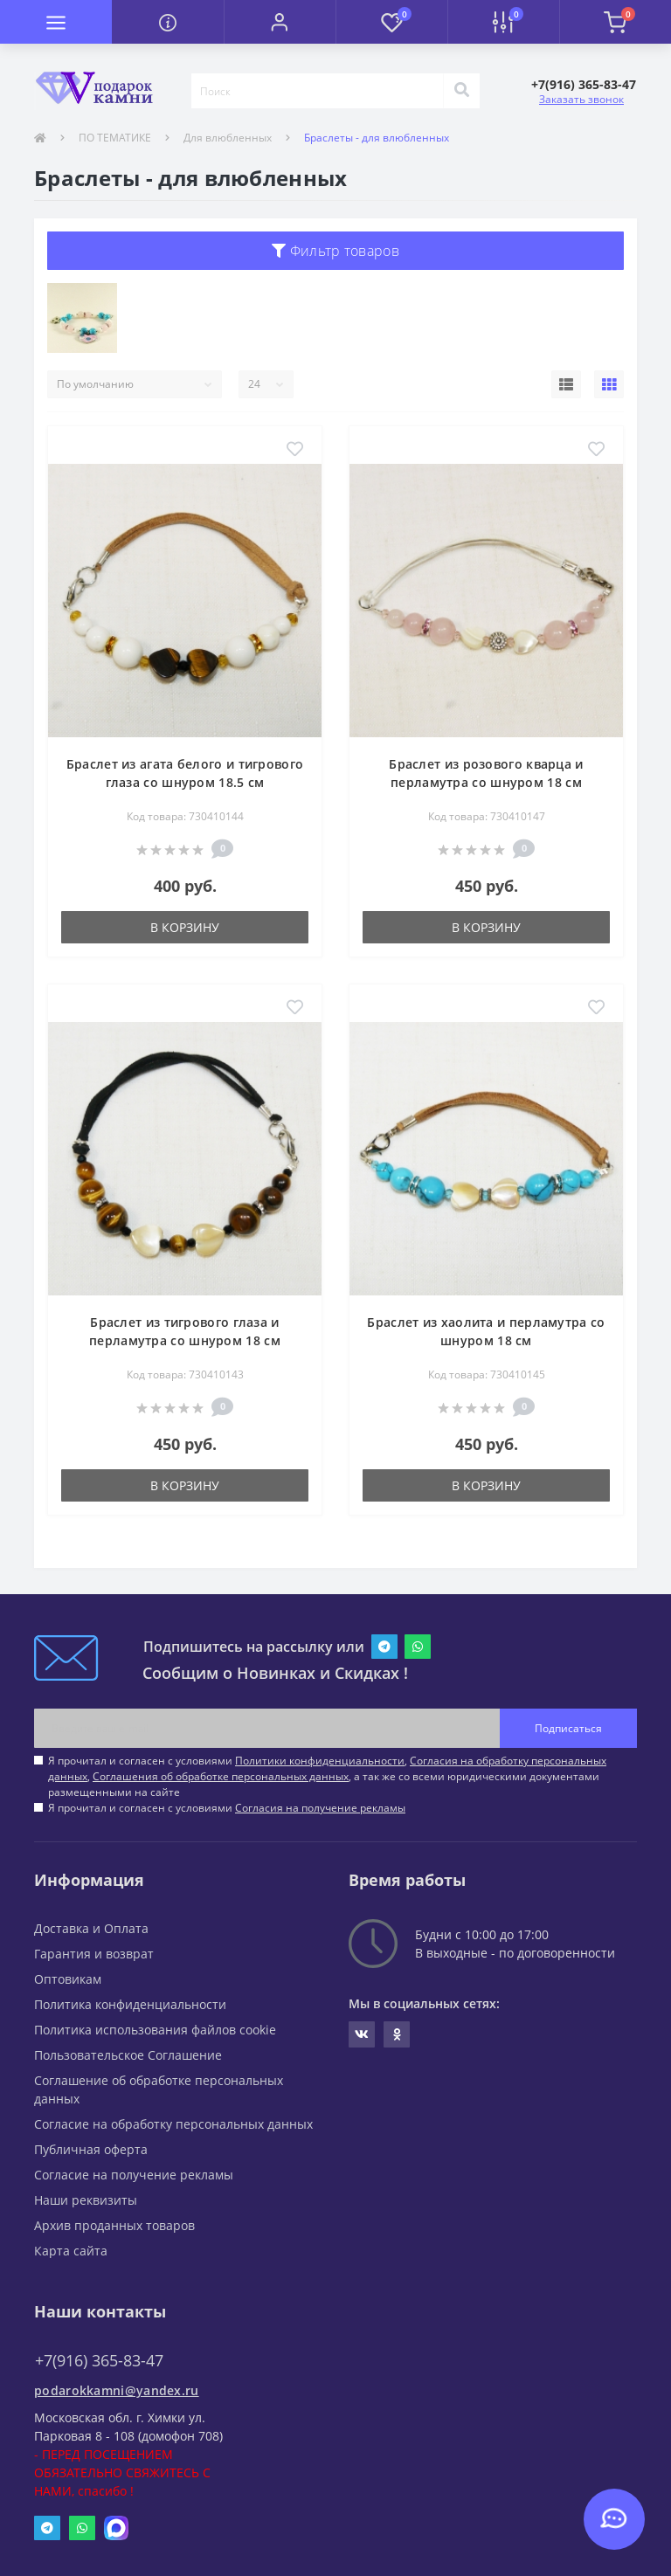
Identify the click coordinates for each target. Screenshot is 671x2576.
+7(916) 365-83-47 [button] (99, 2361)
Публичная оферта (91, 2149)
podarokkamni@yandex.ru (116, 2390)
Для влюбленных (227, 137)
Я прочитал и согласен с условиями (226, 1807)
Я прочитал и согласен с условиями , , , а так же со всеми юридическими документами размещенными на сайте (327, 1776)
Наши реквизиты (85, 2200)
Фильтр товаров (335, 250)
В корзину (184, 927)
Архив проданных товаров (114, 2225)
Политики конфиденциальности (320, 1760)
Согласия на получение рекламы (320, 1807)
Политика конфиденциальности (130, 2004)
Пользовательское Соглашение (128, 2055)
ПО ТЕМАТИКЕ (115, 137)
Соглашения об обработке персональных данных (221, 1776)
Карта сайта (70, 2250)
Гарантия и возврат (94, 1953)
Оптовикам (67, 1979)
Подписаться (568, 1728)
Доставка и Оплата (91, 1928)
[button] (280, 22)
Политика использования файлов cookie (155, 2029)
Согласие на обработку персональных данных (173, 2124)
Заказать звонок (581, 99)
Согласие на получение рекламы (133, 2174)
